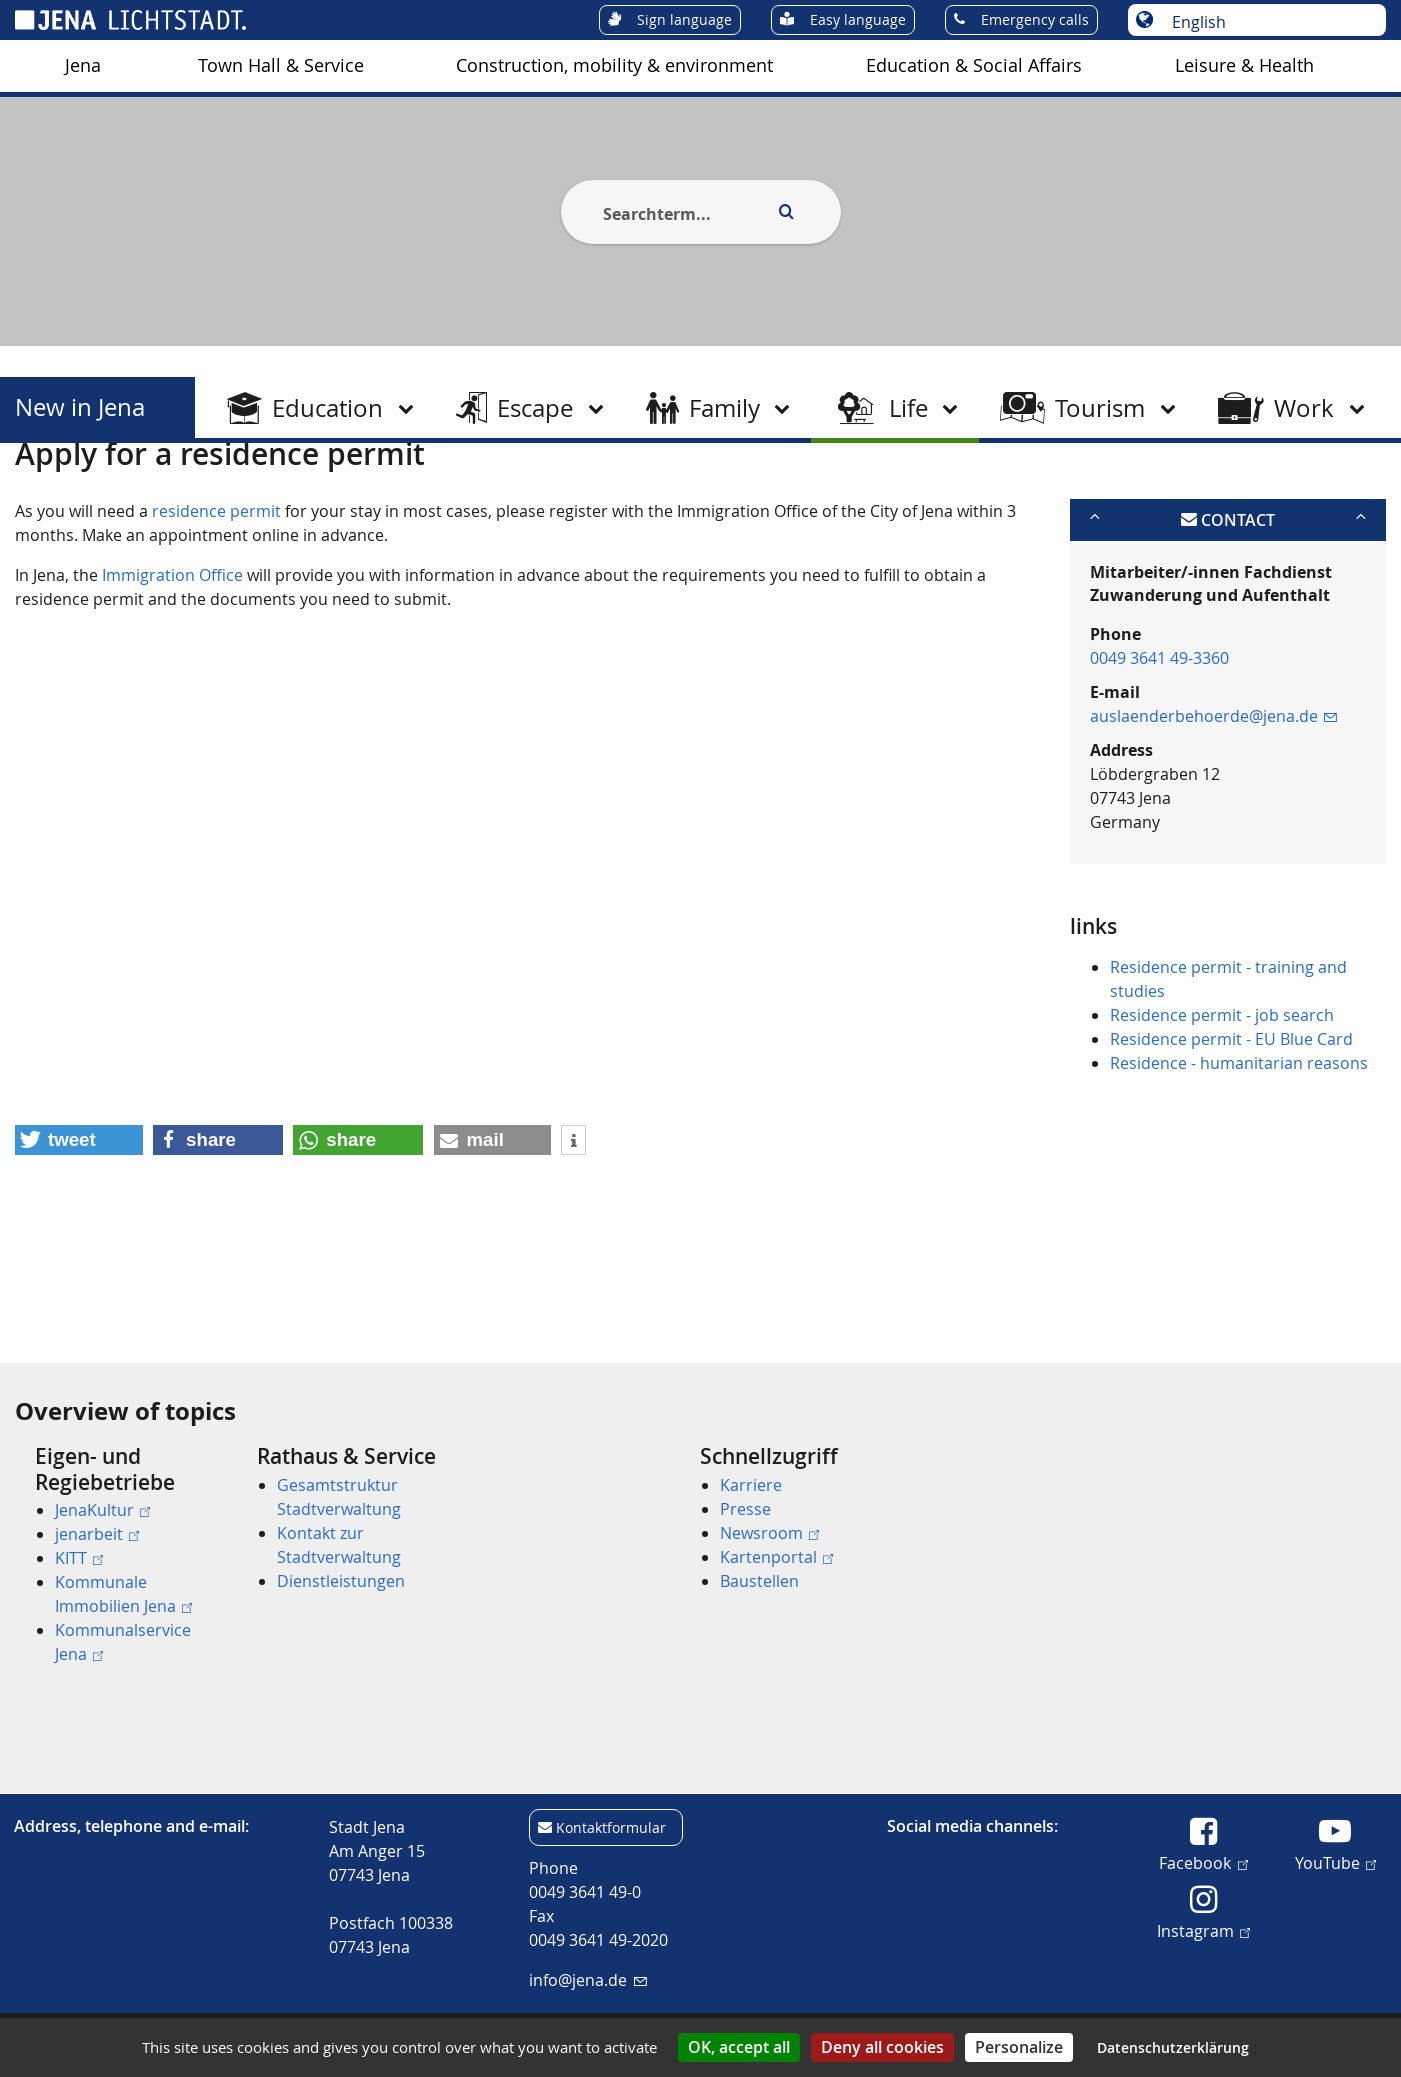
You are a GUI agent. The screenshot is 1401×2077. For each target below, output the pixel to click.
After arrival (274, 493)
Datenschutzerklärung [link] (1173, 2047)
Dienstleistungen (341, 1581)
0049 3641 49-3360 (1159, 756)
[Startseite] (38, 493)
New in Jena (80, 407)
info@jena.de (587, 1980)
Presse (745, 1509)
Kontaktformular (611, 1827)
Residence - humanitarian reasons (1239, 1161)
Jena (83, 65)
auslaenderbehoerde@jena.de (1213, 814)
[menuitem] (83, 66)
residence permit (216, 608)
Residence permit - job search (1222, 1113)
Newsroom (769, 1533)
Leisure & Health (1244, 65)
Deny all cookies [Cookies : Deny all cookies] (882, 2047)
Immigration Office (172, 672)
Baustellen (759, 1581)
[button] (79, 1238)
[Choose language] (1267, 22)
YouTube (1335, 1862)
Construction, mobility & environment (614, 65)
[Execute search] (787, 212)
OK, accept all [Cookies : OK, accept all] (739, 2047)
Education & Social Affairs (974, 65)
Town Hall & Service (281, 65)
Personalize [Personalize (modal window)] (1019, 2047)
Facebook (1203, 1862)
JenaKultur (102, 1510)
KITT (79, 1558)
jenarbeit (97, 1534)
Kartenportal (776, 1557)
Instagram (1203, 1930)
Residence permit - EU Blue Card (1231, 1137)
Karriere (751, 1485)
